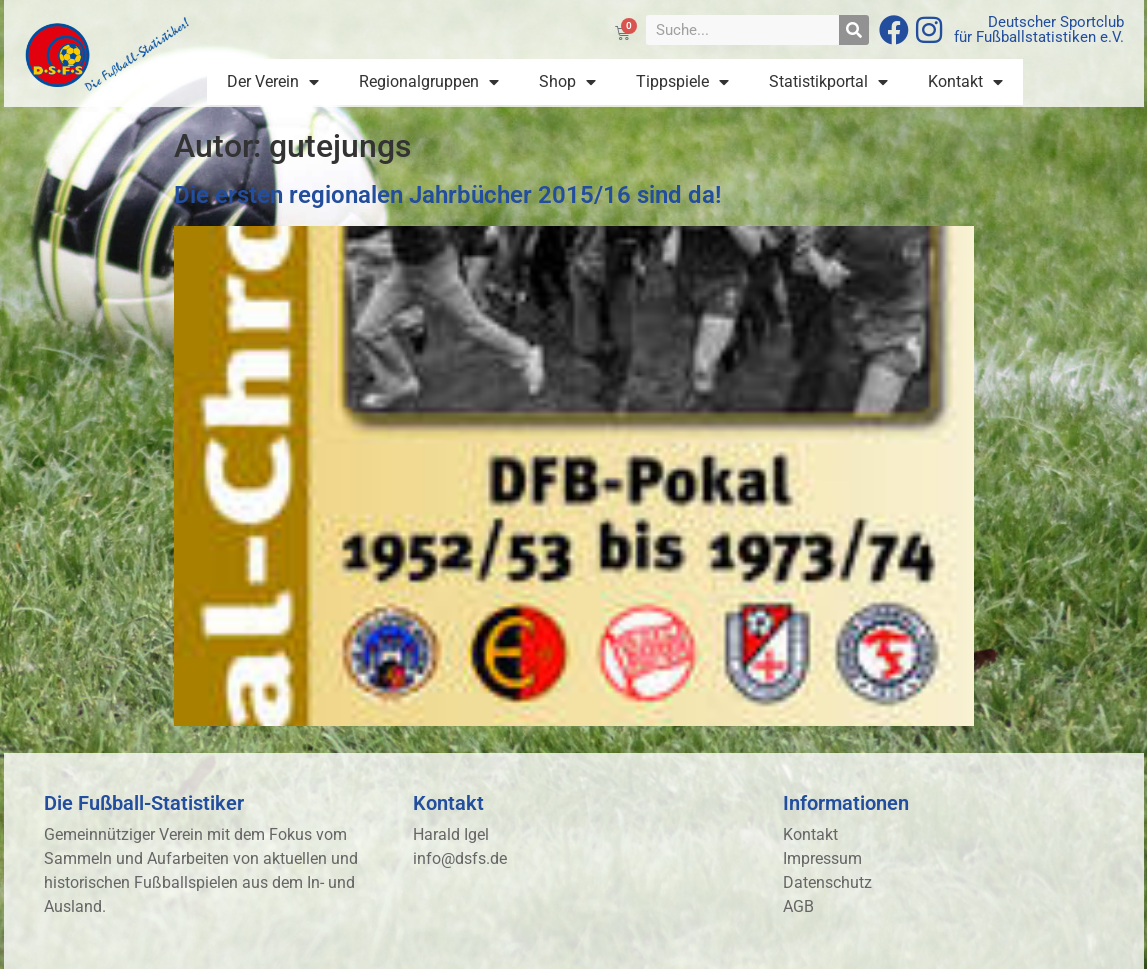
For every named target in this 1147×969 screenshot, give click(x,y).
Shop (567, 82)
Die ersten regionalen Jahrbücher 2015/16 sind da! (447, 195)
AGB (798, 906)
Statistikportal (828, 82)
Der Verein (273, 82)
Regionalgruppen (429, 82)
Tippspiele (682, 82)
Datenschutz (827, 882)
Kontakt (965, 82)
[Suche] (854, 30)
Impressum (822, 858)
